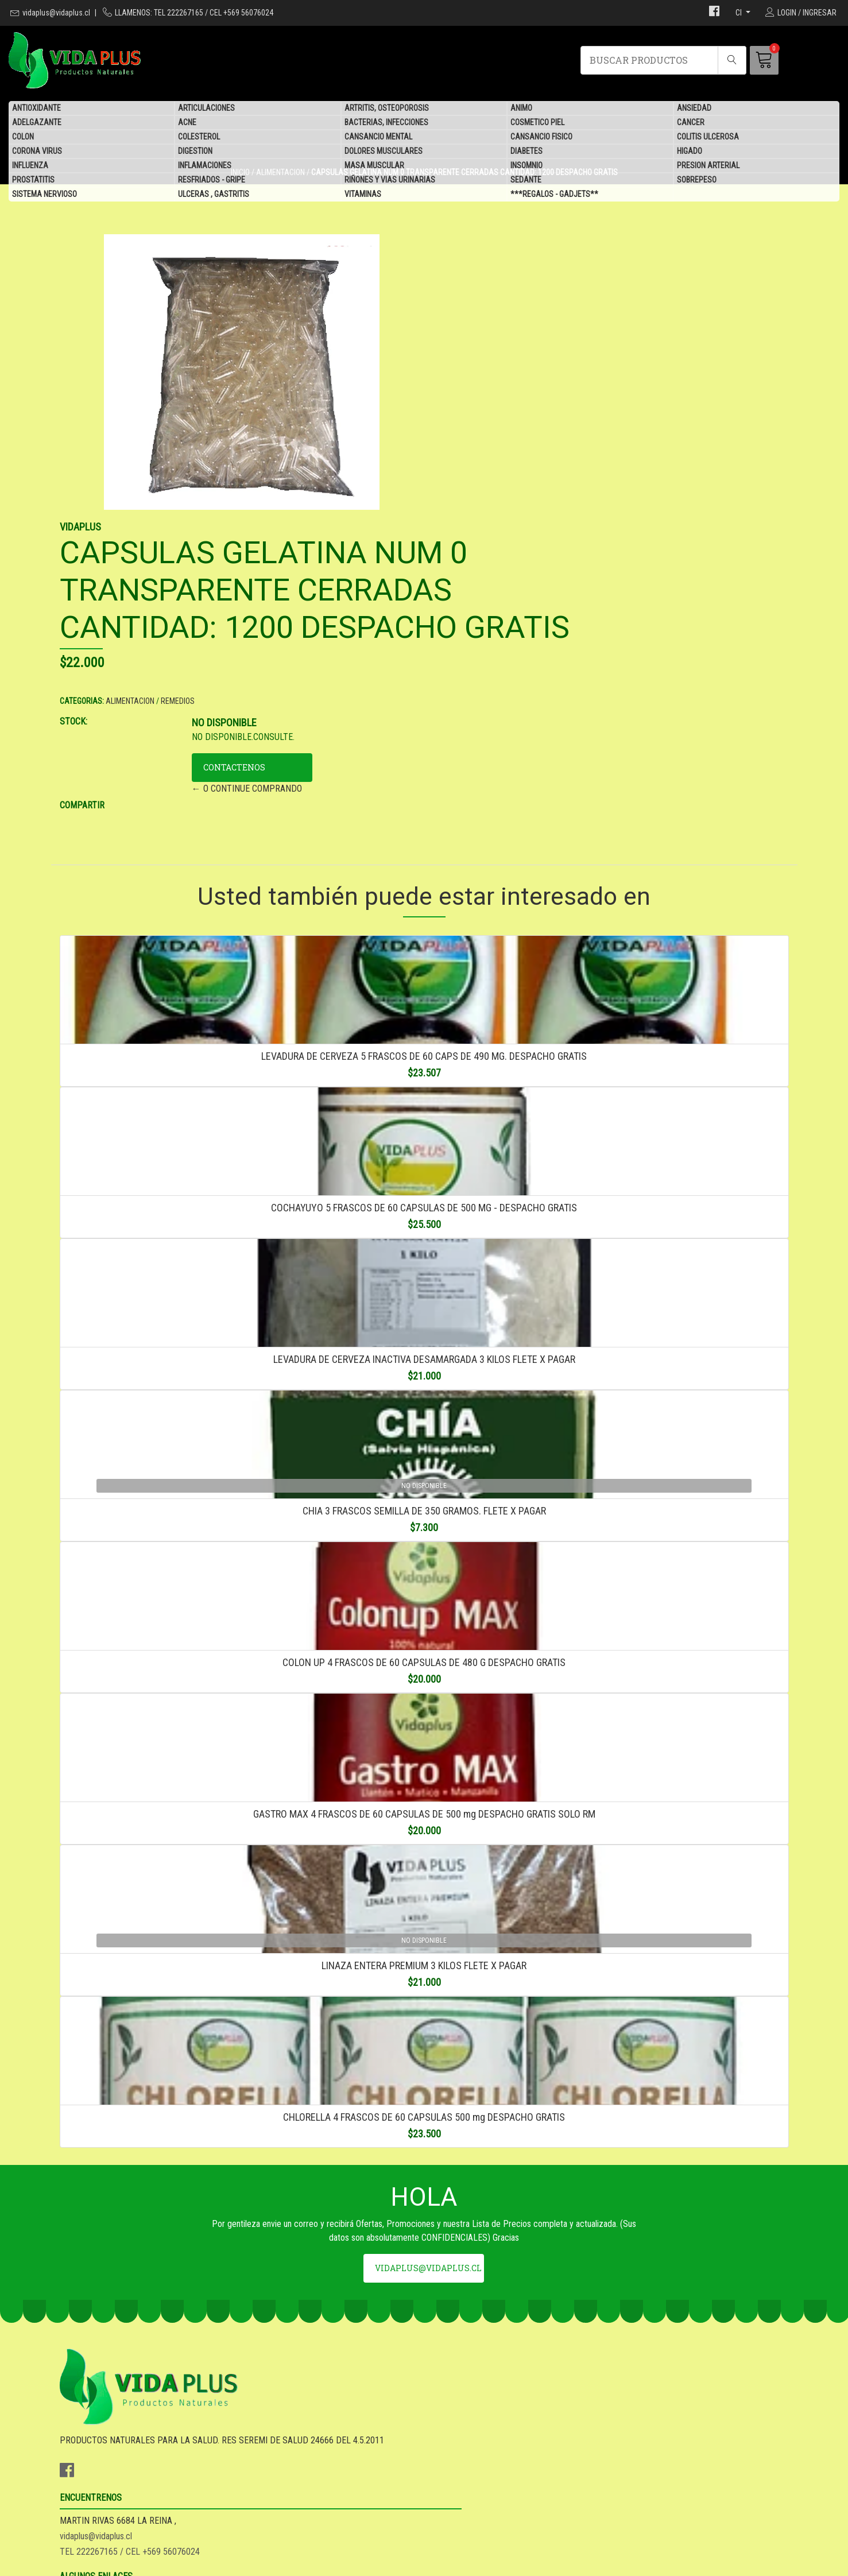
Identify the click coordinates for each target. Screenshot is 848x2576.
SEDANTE (525, 180)
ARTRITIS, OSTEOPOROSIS (386, 109)
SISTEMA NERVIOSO (44, 195)
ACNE (187, 123)
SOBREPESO (697, 180)
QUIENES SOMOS (464, 2474)
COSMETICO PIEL (537, 123)
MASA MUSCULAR (374, 166)
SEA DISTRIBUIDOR (469, 2459)
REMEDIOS (551, 462)
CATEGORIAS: (455, 462)
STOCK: (446, 483)
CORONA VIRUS (37, 152)
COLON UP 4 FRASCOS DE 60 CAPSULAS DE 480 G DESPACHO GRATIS (424, 1587)
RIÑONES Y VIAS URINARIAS (389, 180)
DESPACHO (454, 2443)
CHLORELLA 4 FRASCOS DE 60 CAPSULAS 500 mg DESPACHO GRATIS (424, 2142)
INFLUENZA (30, 166)
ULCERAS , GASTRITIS (213, 195)
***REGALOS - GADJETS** (554, 195)
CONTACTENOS (568, 529)
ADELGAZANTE (36, 123)
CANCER (690, 123)
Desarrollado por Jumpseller (516, 2564)
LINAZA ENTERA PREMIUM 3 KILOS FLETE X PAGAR (424, 1957)
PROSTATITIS (33, 180)
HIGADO (689, 152)
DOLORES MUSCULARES (383, 152)
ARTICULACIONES (206, 109)
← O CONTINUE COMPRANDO (581, 550)
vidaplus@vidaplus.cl (56, 12)
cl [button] (739, 12)
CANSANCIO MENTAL (378, 137)
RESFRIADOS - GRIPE (211, 180)
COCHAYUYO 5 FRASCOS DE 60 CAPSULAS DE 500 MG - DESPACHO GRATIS (424, 1032)
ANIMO (521, 109)
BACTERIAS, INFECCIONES (386, 123)
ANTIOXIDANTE (36, 109)
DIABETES (526, 152)
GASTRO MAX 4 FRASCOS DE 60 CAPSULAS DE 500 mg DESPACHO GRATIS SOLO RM (424, 1772)
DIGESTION (195, 152)
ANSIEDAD (694, 109)
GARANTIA (452, 2428)
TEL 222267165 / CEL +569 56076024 (316, 2459)
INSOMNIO (526, 166)
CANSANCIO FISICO (541, 137)
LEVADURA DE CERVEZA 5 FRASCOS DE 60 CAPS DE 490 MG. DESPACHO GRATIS (424, 848)
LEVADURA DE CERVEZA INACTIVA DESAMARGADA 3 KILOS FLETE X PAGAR (424, 1217)
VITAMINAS (362, 195)
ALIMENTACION (503, 462)
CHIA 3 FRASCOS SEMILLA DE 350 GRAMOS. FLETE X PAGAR (424, 1402)
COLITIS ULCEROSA (708, 137)
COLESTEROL (199, 137)
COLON (23, 137)
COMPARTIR (455, 566)
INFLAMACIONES (204, 166)
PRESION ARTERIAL (708, 166)
